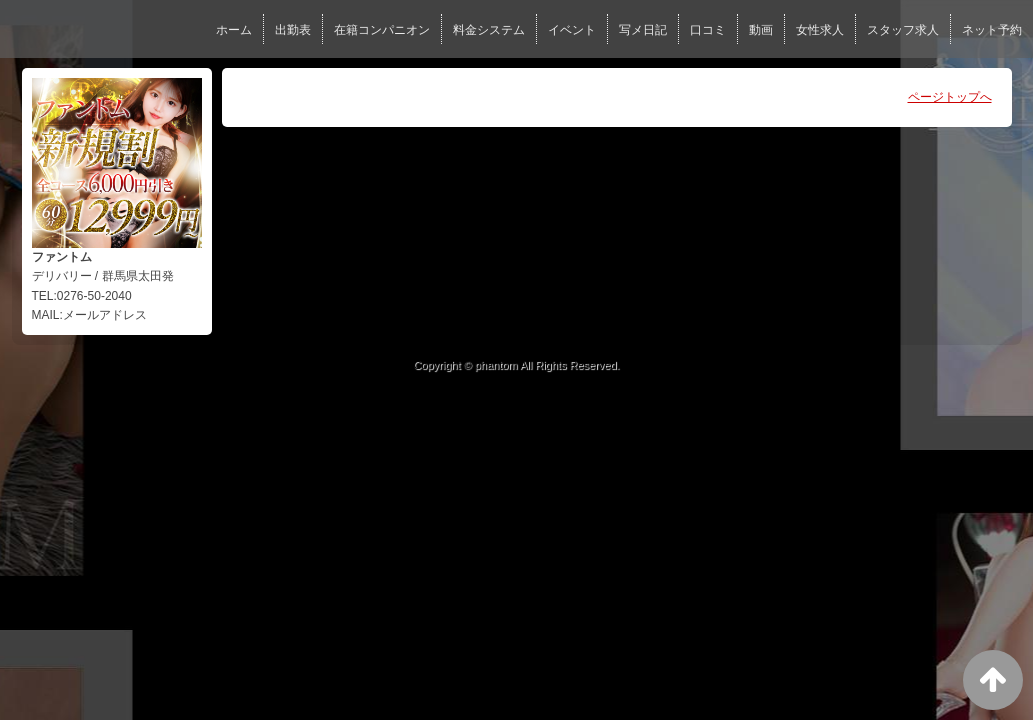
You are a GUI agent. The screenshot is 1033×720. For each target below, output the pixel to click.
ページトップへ (950, 97)
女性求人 (820, 30)
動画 (761, 30)
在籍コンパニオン (382, 30)
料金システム (489, 30)
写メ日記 (643, 30)
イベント (572, 30)
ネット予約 (992, 30)
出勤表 (293, 30)
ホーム (234, 30)
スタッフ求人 (903, 30)
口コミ (708, 30)
